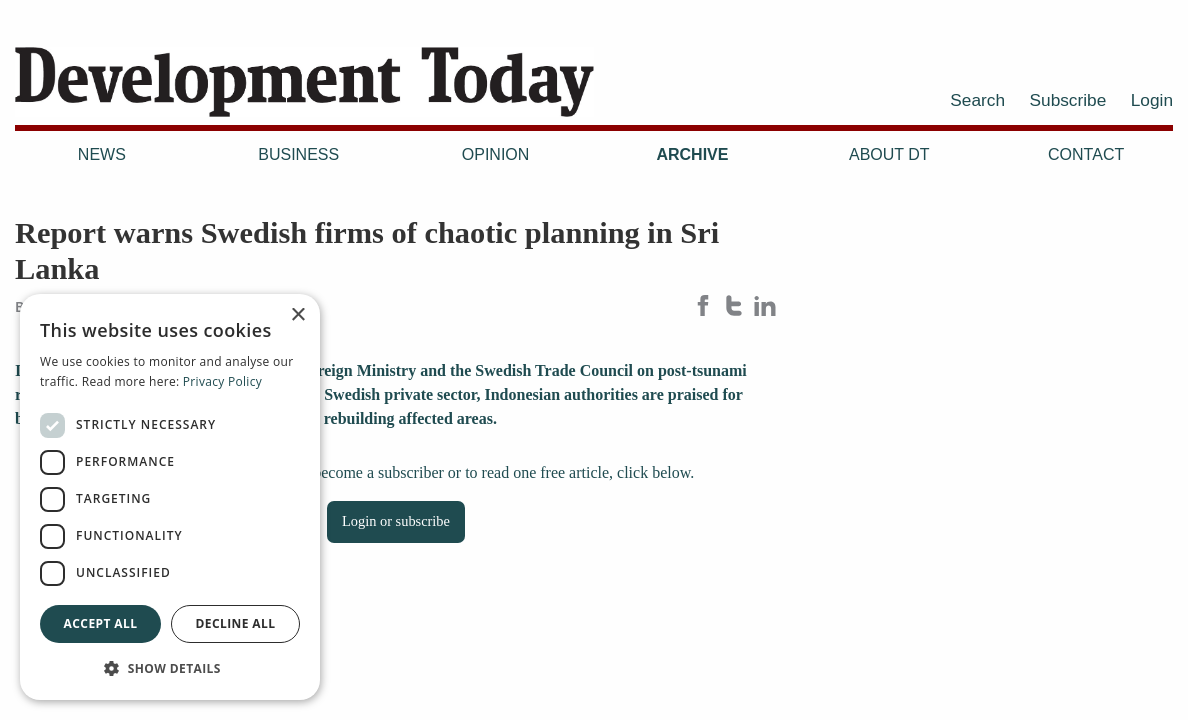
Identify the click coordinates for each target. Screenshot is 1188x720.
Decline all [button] (236, 623)
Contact (1086, 154)
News (102, 154)
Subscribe (1068, 100)
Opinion (496, 154)
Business (298, 154)
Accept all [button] (101, 623)
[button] (170, 668)
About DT (889, 154)
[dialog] (170, 497)
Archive (692, 154)
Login (1152, 100)
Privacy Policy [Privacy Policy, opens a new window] (222, 381)
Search (977, 100)
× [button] (297, 315)
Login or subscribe (396, 521)
